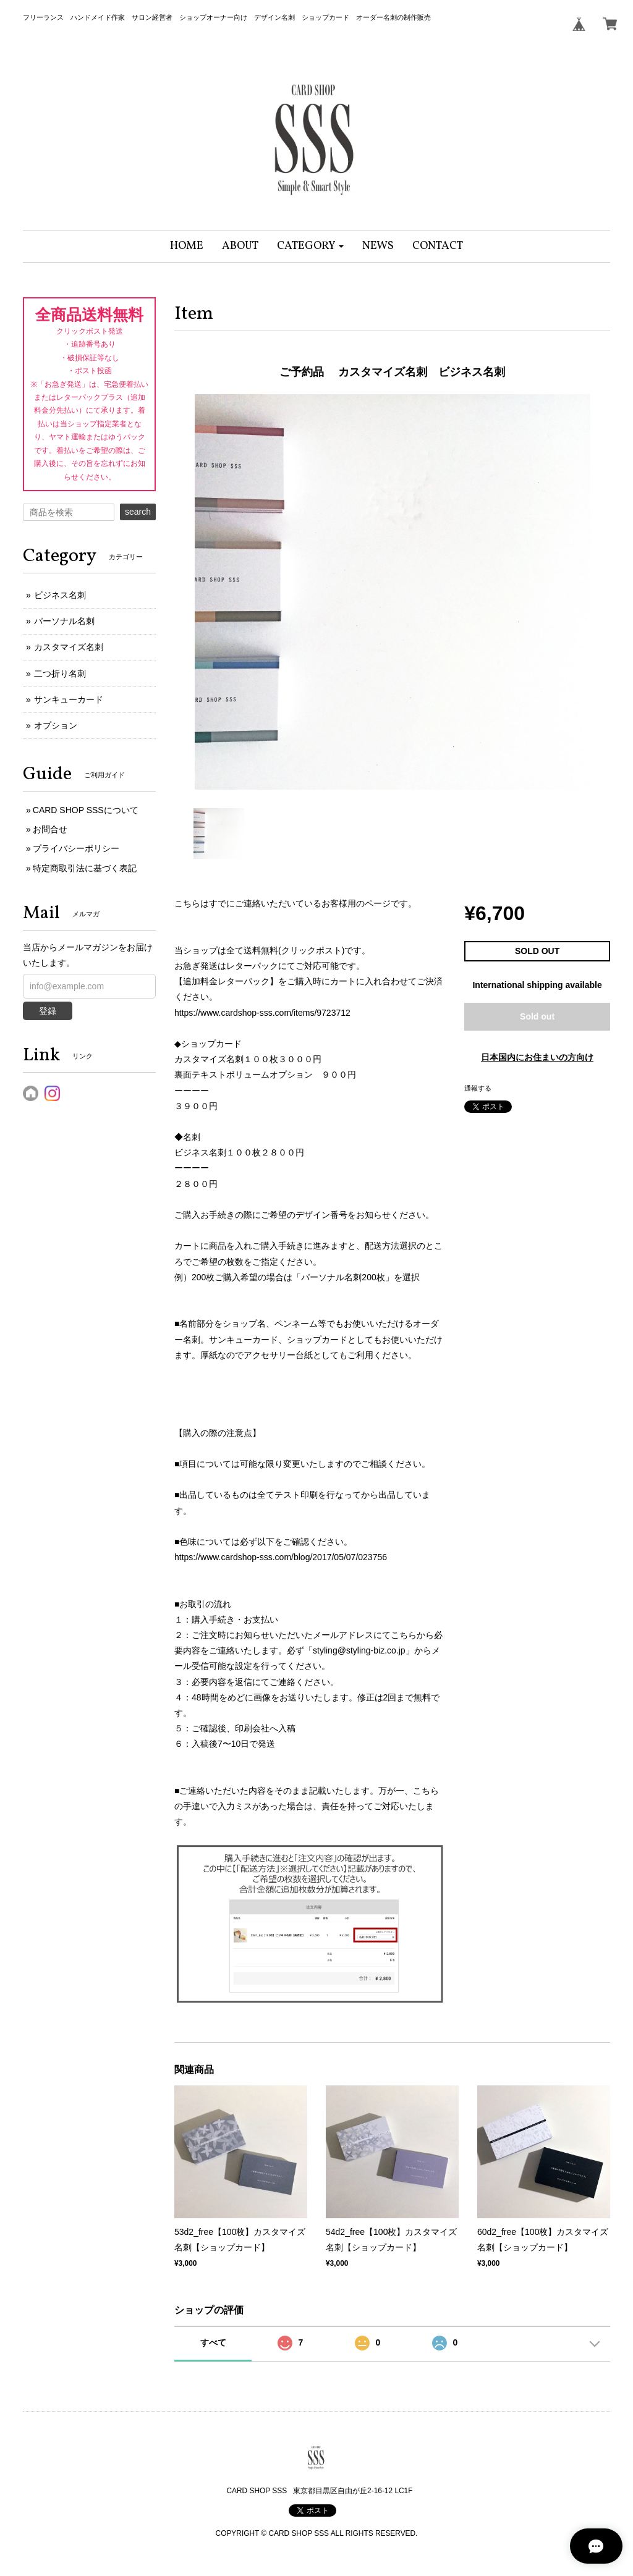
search (138, 512)
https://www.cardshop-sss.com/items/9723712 (262, 1013)
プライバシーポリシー (76, 848)
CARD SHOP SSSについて (85, 810)
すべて (213, 2342)
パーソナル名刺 (64, 621)
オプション (55, 725)
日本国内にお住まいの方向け (537, 1057)
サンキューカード (68, 699)
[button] (311, 246)
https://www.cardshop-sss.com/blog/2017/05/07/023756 (280, 1557)
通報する (477, 1088)
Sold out (537, 1016)
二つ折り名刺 (60, 673)
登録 (47, 1011)
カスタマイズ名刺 (68, 647)
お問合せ (50, 829)
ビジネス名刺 (60, 595)
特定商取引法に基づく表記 (85, 868)
